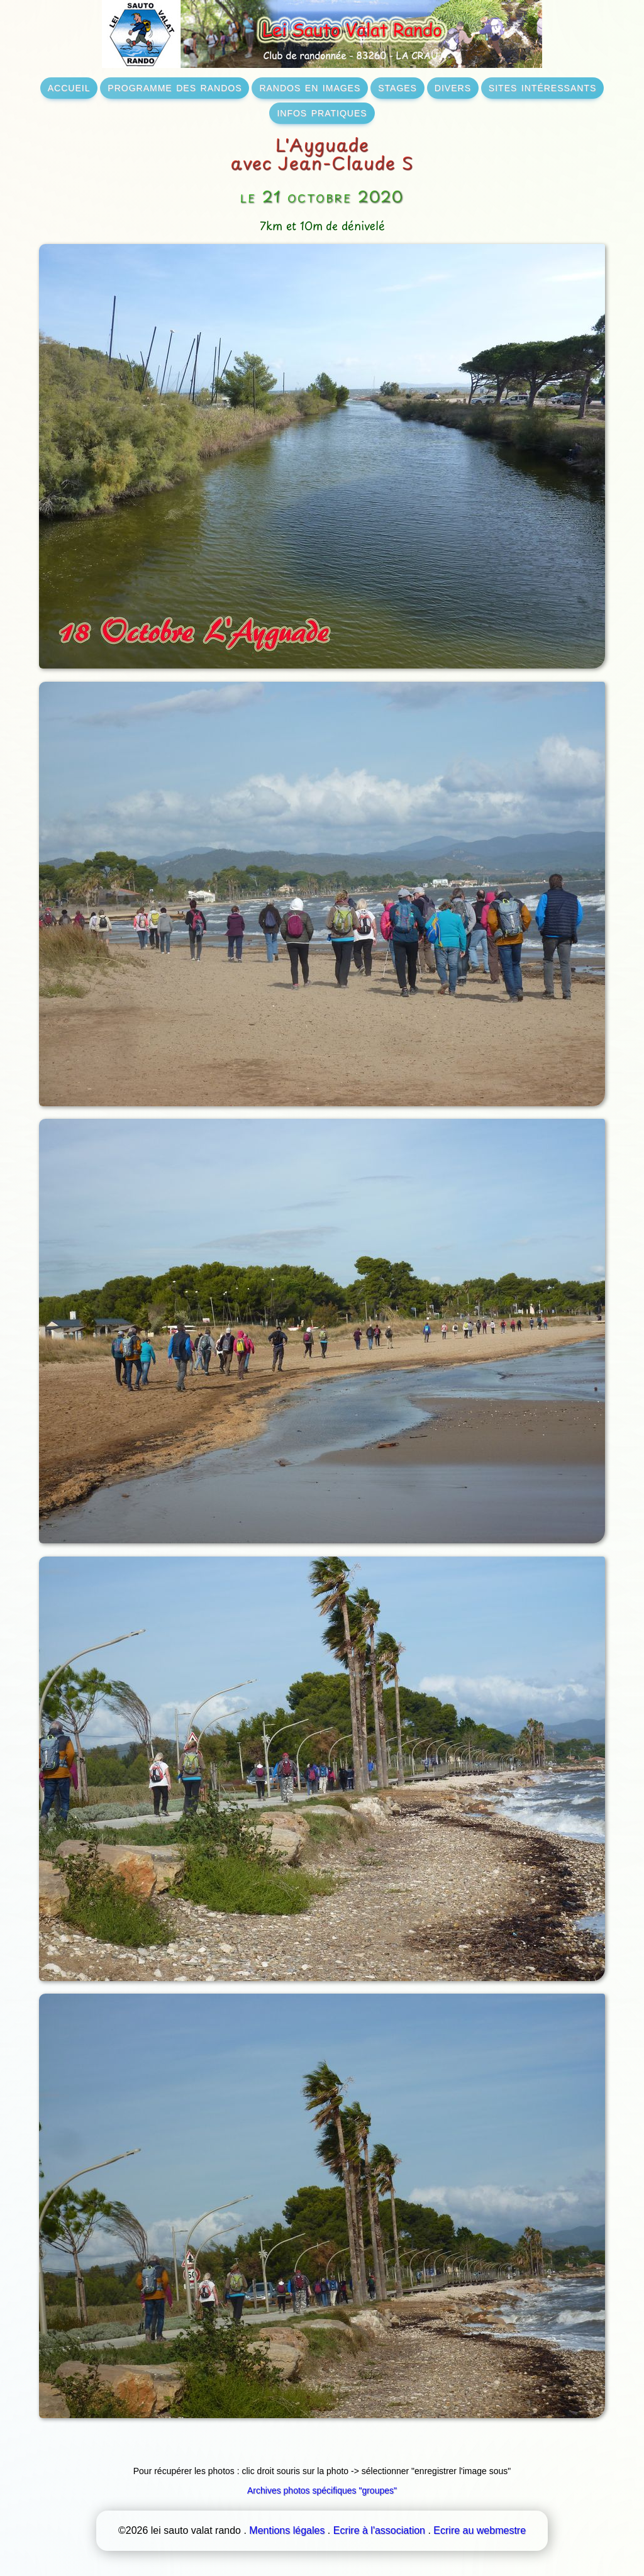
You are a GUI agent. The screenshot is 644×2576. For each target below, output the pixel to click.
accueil (69, 87)
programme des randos (175, 87)
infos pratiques (322, 112)
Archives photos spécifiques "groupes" (322, 2490)
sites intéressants (542, 87)
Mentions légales (287, 2530)
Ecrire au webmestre (479, 2530)
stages (397, 87)
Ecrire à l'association (379, 2530)
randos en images (309, 87)
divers (453, 87)
